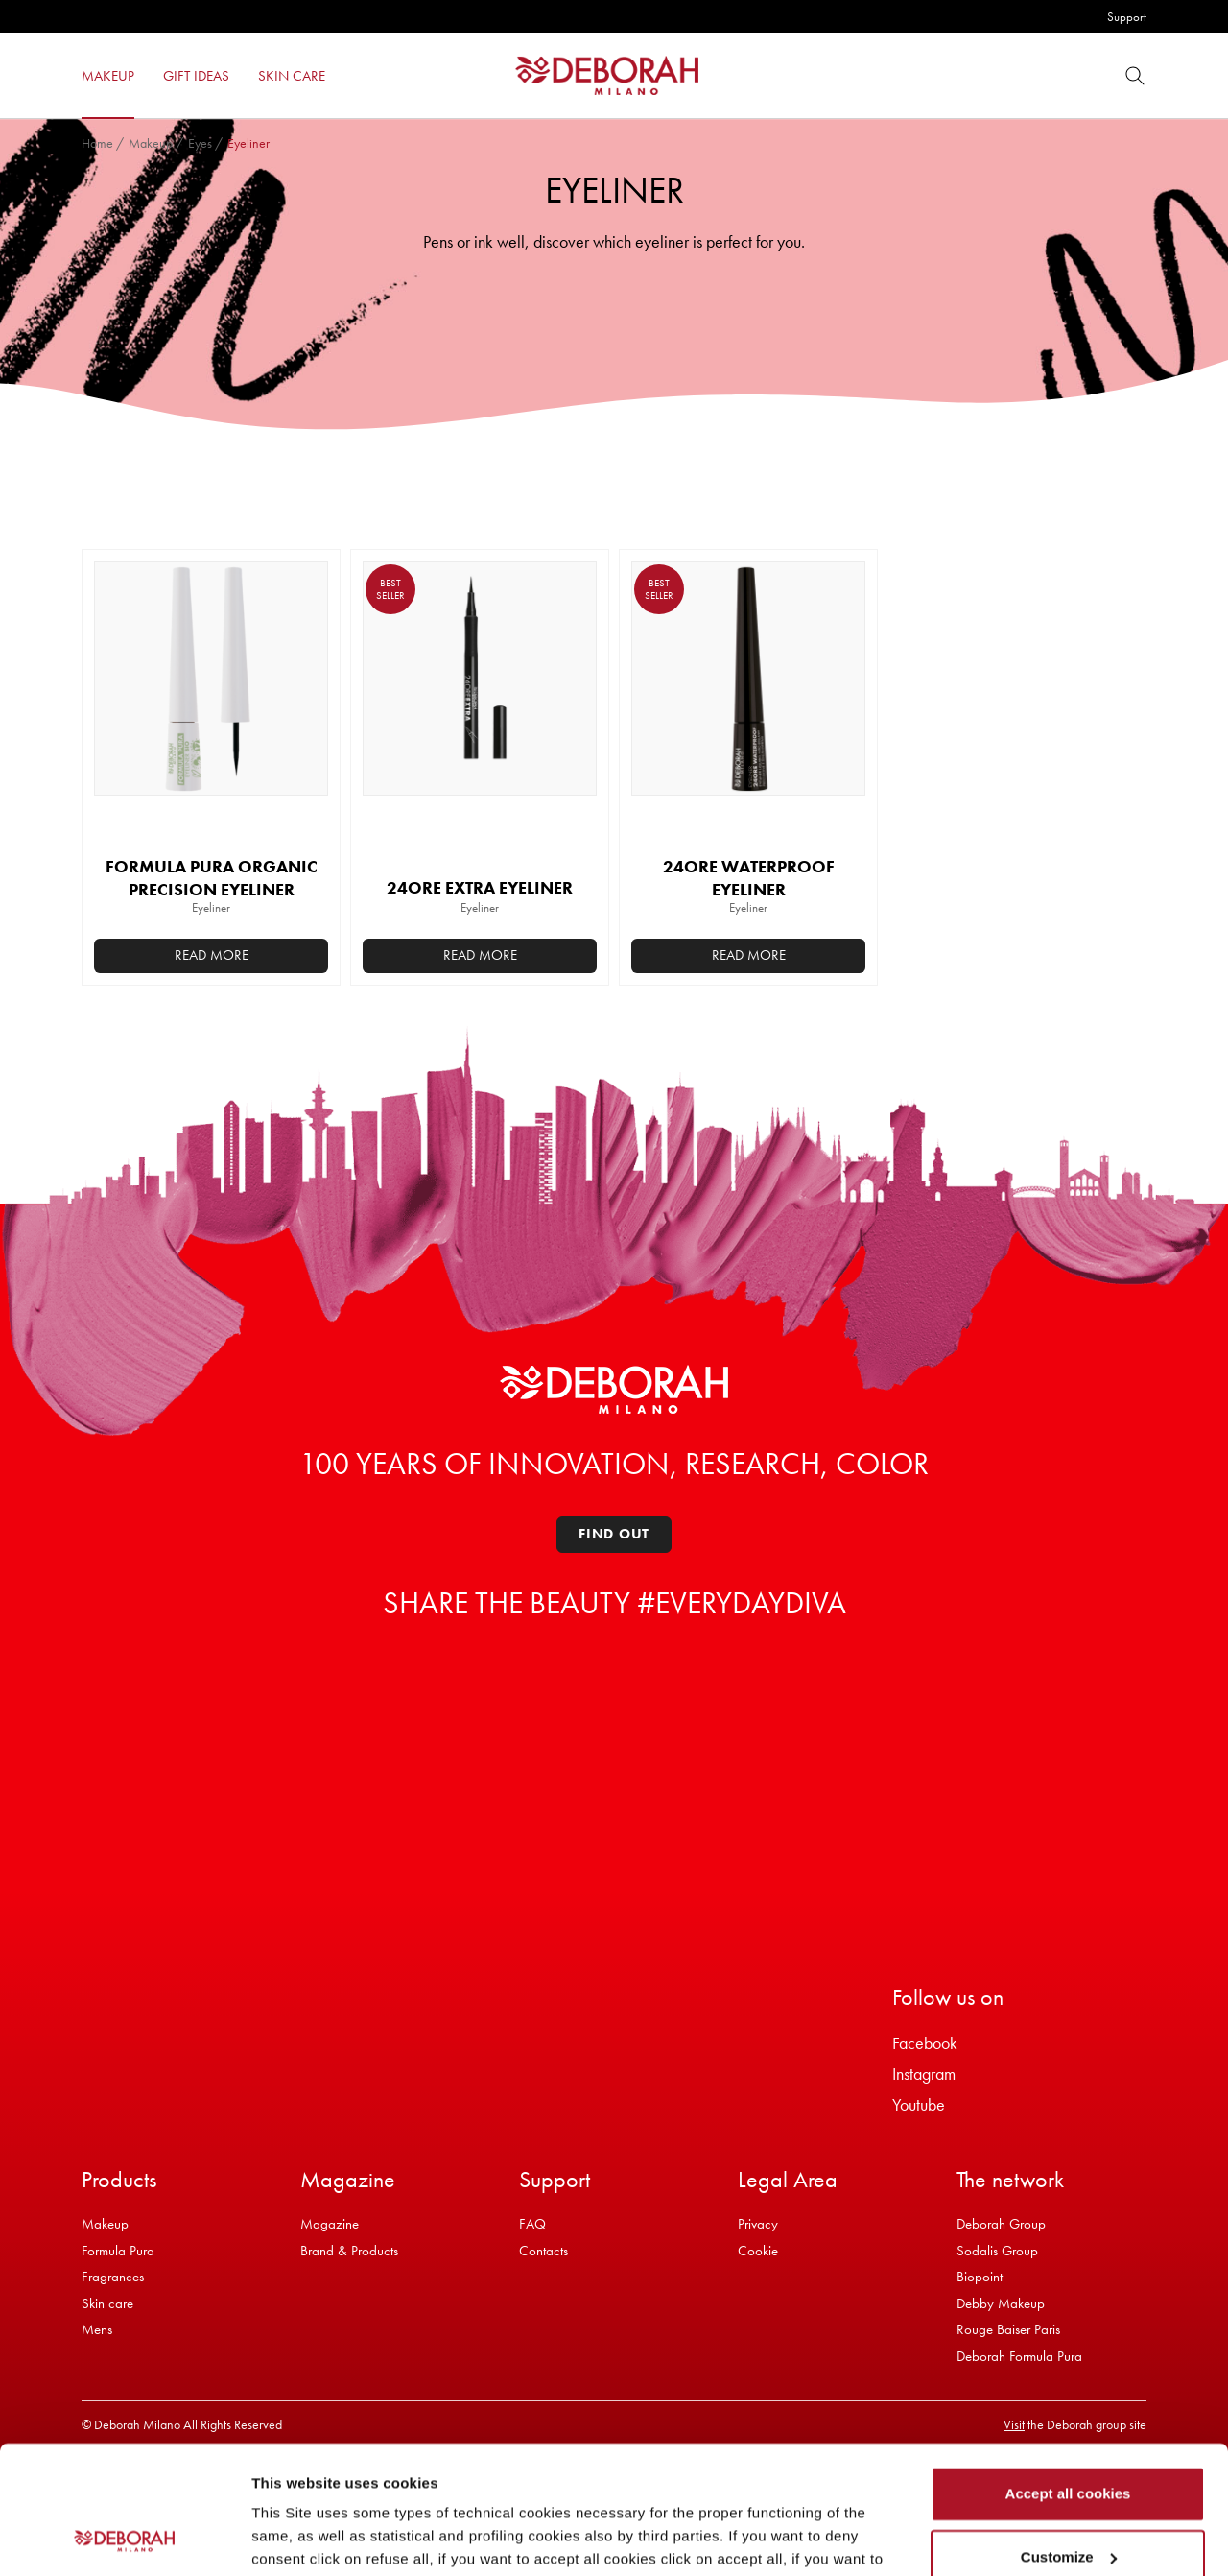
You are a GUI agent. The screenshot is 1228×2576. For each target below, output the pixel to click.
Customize (1069, 2436)
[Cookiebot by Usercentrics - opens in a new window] (124, 2538)
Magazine (329, 2223)
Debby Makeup (1000, 2303)
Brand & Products (349, 2250)
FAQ (532, 2223)
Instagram (924, 2074)
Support (1126, 17)
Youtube (918, 2104)
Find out (614, 1533)
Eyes (200, 143)
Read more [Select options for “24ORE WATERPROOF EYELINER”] (749, 955)
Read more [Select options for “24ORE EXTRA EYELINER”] (480, 955)
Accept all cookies (1068, 2374)
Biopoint (979, 2276)
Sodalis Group (997, 2250)
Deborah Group (1001, 2223)
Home (97, 143)
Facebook (924, 2043)
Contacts (543, 2250)
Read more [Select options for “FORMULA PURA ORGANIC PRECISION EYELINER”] (211, 955)
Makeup (151, 143)
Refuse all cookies (1068, 2500)
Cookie (758, 2250)
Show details (296, 2538)
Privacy (758, 2223)
